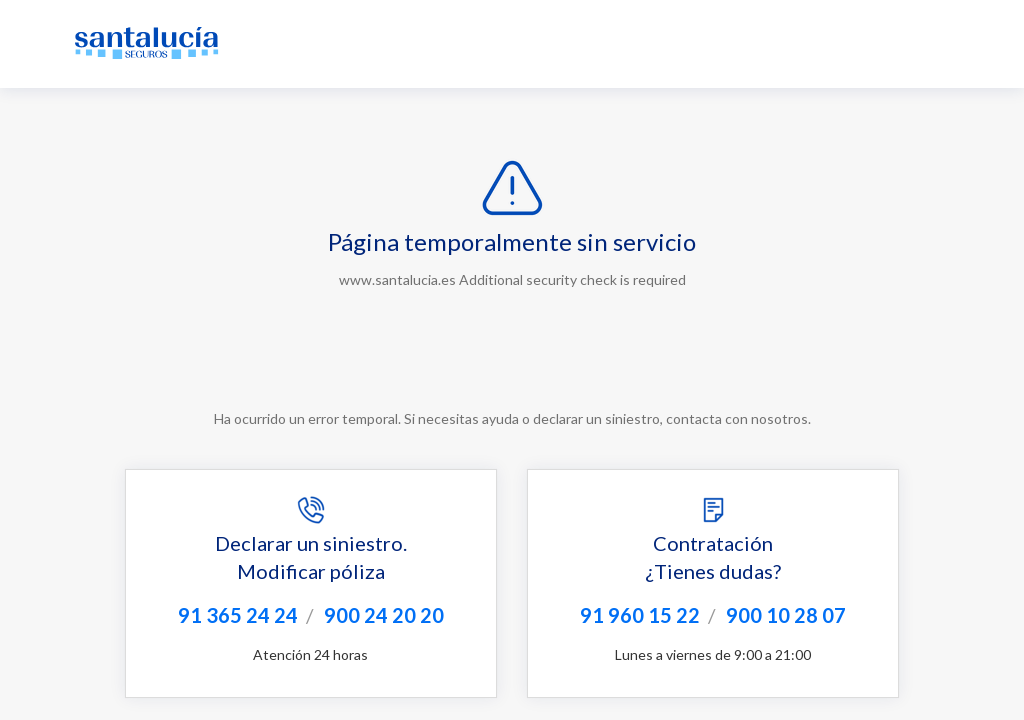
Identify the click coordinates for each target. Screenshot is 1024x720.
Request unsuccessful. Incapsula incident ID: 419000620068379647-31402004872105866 (512, 360)
